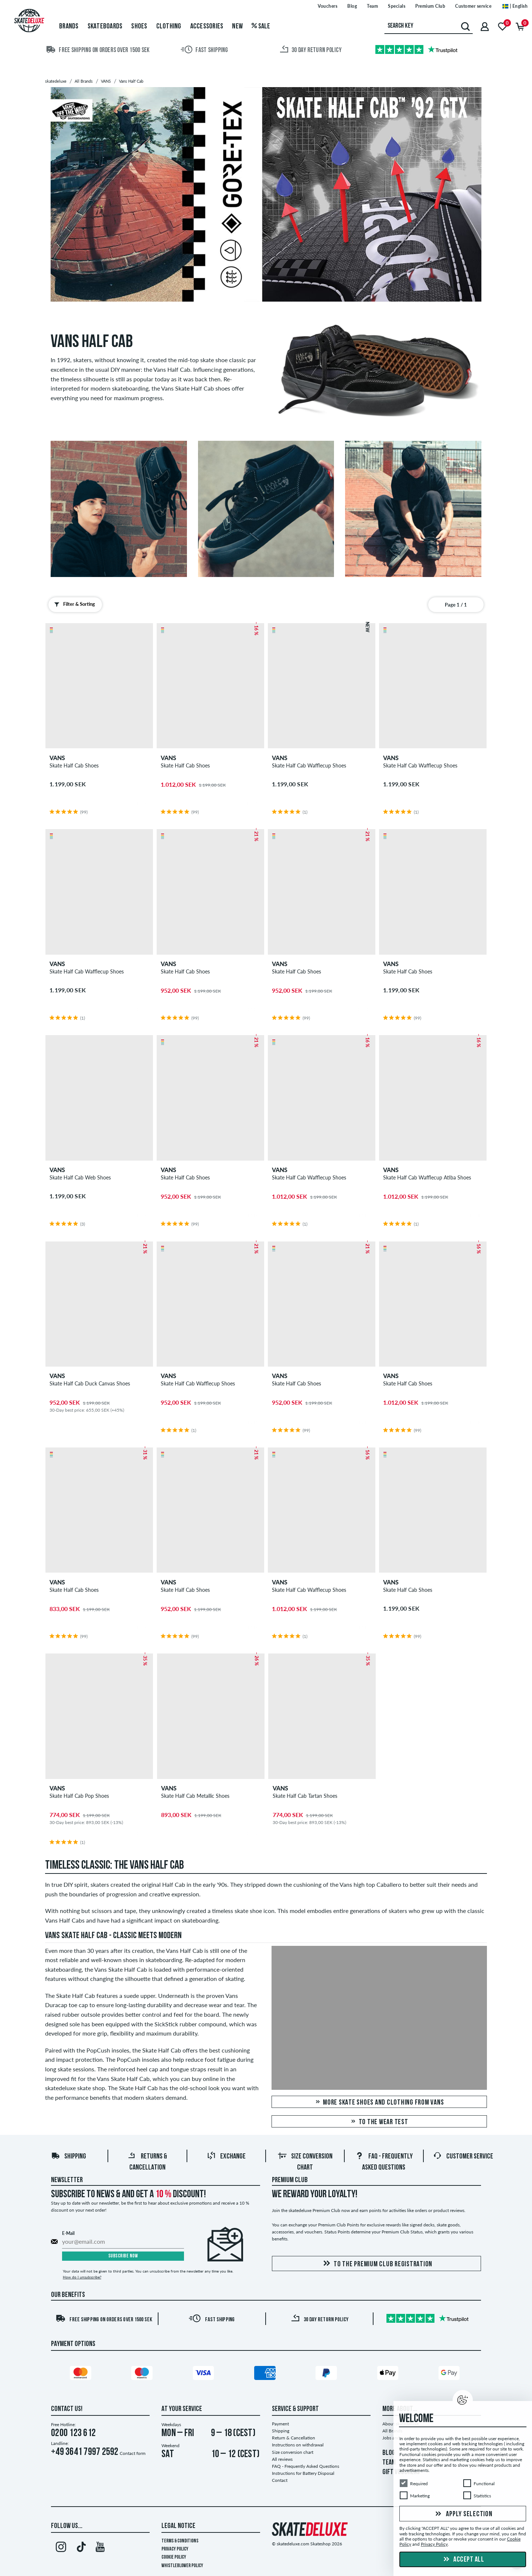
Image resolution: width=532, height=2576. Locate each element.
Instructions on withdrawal (298, 2445)
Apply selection (462, 2514)
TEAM (389, 2462)
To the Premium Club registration (376, 2264)
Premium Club (290, 2180)
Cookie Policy (173, 2557)
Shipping (68, 2156)
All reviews (282, 2459)
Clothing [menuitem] (168, 26)
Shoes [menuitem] (139, 26)
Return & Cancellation (293, 2438)
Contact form (133, 2453)
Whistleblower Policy (182, 2566)
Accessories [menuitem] (207, 26)
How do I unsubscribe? (82, 2277)
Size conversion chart (292, 2452)
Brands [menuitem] (69, 26)
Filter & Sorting (73, 604)
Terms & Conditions (179, 2541)
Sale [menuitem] (261, 26)
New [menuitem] (237, 26)
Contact (279, 2480)
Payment (280, 2423)
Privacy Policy (174, 2549)
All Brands (392, 2431)
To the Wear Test (379, 2122)
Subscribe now (123, 2256)
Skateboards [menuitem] (105, 26)
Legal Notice (178, 2526)
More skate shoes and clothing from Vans (379, 2102)
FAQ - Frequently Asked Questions (305, 2466)
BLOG (388, 2453)
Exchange (226, 2156)
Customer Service (463, 2156)
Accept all (462, 2559)
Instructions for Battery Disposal (303, 2473)
